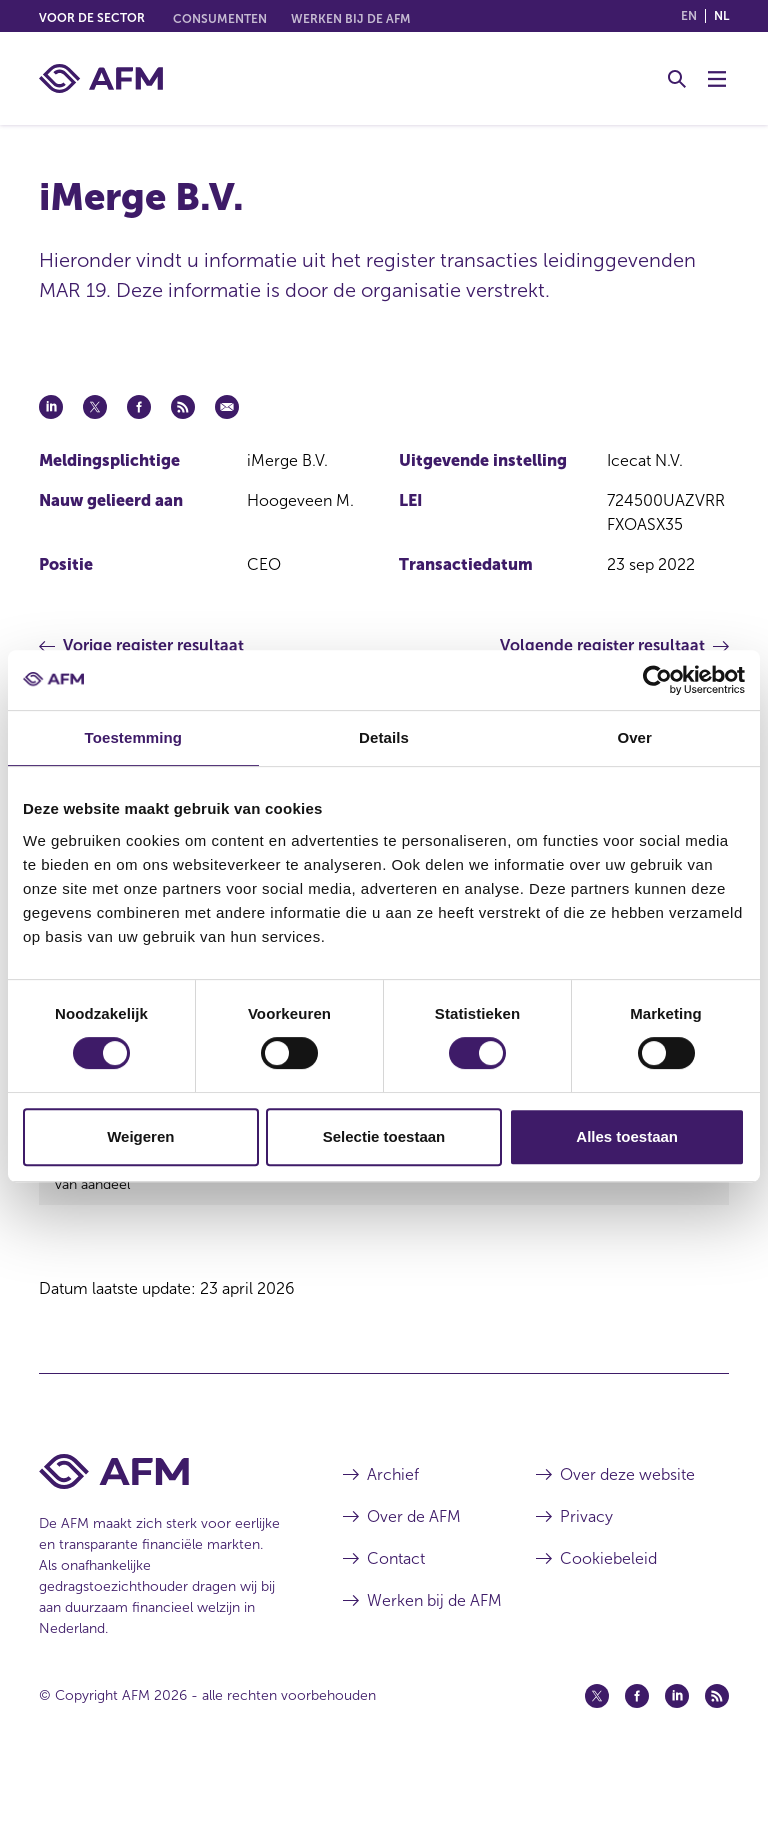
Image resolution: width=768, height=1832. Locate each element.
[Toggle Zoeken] (677, 79)
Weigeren (140, 1136)
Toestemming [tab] (134, 737)
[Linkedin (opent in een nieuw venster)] (677, 1755)
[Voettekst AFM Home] (161, 1530)
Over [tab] (634, 737)
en (689, 16)
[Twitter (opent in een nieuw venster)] (597, 1755)
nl (721, 16)
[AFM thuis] (101, 78)
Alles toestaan (627, 1136)
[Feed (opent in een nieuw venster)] (717, 1755)
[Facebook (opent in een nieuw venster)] (637, 1755)
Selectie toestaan (384, 1136)
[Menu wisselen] (717, 79)
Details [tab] (384, 737)
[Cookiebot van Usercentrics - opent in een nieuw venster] (657, 680)
